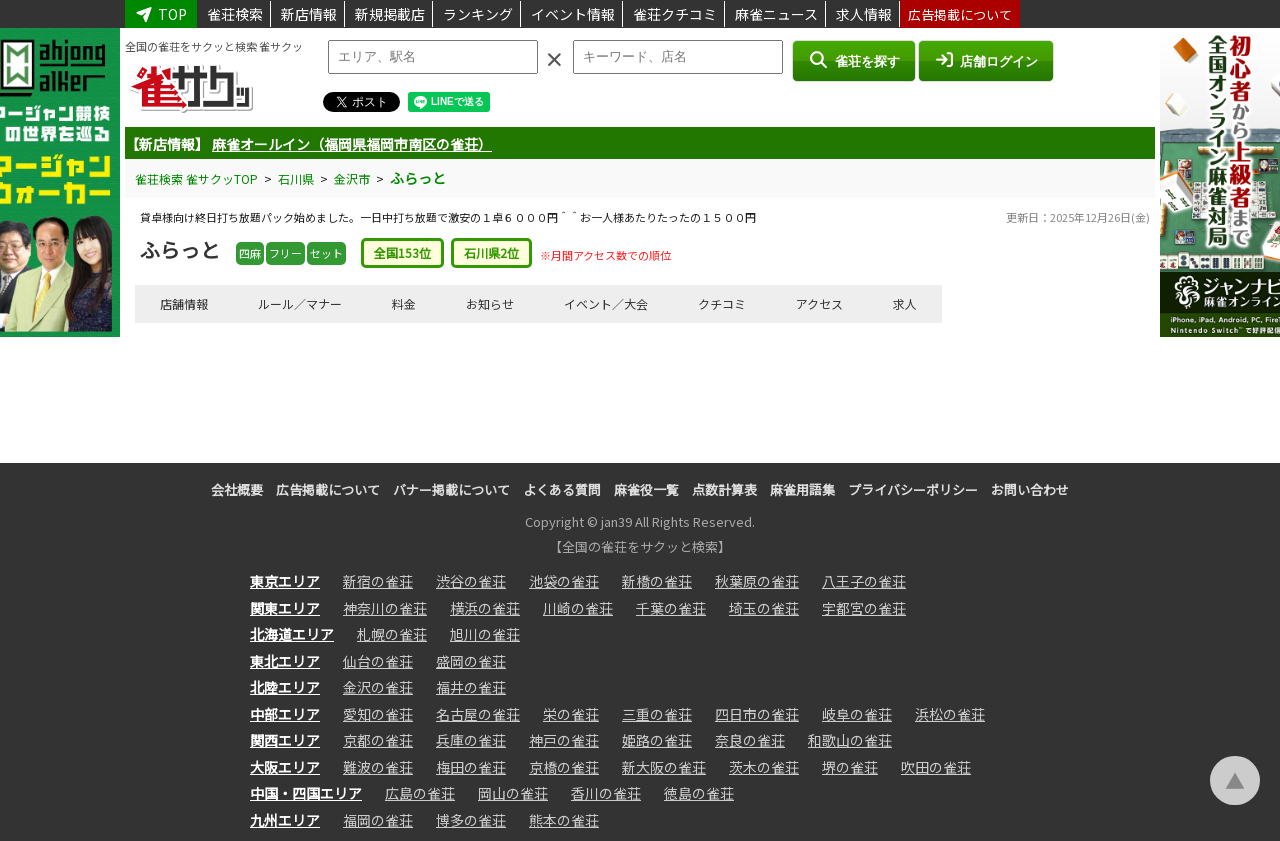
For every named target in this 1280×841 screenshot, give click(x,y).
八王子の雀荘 (864, 581)
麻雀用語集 (802, 489)
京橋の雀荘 (564, 767)
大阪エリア (285, 767)
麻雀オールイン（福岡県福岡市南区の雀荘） (352, 144)
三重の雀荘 (657, 714)
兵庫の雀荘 (471, 740)
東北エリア (285, 661)
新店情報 (309, 14)
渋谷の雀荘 (471, 581)
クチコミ (722, 303)
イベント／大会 (606, 303)
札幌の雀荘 (392, 634)
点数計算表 (724, 489)
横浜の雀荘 (485, 608)
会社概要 (237, 489)
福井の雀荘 (471, 687)
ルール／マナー (300, 303)
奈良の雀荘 (750, 740)
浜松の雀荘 (950, 714)
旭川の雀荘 (485, 634)
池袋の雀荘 (564, 581)
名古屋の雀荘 (478, 714)
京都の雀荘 (378, 740)
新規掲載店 (390, 14)
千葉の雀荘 (671, 608)
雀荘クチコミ (675, 14)
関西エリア (285, 740)
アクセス (819, 303)
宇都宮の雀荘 (864, 608)
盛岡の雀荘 (471, 661)
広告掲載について (960, 14)
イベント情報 (573, 14)
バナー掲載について (451, 489)
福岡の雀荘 (378, 820)
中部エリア (285, 714)
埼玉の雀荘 (764, 608)
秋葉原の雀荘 (757, 581)
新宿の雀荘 (378, 581)
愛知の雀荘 (378, 714)
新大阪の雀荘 (664, 767)
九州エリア (285, 820)
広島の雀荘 (420, 793)
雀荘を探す (853, 60)
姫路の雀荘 (657, 740)
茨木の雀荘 (764, 767)
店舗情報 (184, 303)
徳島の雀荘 (699, 793)
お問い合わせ (1030, 489)
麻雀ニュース (776, 14)
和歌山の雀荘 (850, 740)
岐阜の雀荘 (857, 714)
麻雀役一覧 (646, 489)
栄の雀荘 (571, 714)
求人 (905, 303)
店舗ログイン (986, 60)
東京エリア (285, 581)
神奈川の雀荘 (385, 608)
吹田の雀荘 (936, 767)
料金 (404, 303)
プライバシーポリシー (913, 489)
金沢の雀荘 (378, 687)
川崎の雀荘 (578, 608)
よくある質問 (562, 489)
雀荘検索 (235, 14)
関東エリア (285, 608)
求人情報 (864, 14)
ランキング (478, 14)
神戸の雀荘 (564, 740)
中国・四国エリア (306, 793)
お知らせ (490, 303)
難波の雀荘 (378, 767)
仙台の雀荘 (378, 661)
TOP (161, 14)
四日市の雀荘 (757, 714)
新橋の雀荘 (657, 581)
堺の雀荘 (850, 767)
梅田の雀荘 (471, 767)
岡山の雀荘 (513, 793)
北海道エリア (292, 634)
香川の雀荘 (606, 793)
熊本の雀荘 (564, 820)
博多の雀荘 (471, 820)
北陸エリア (285, 687)
